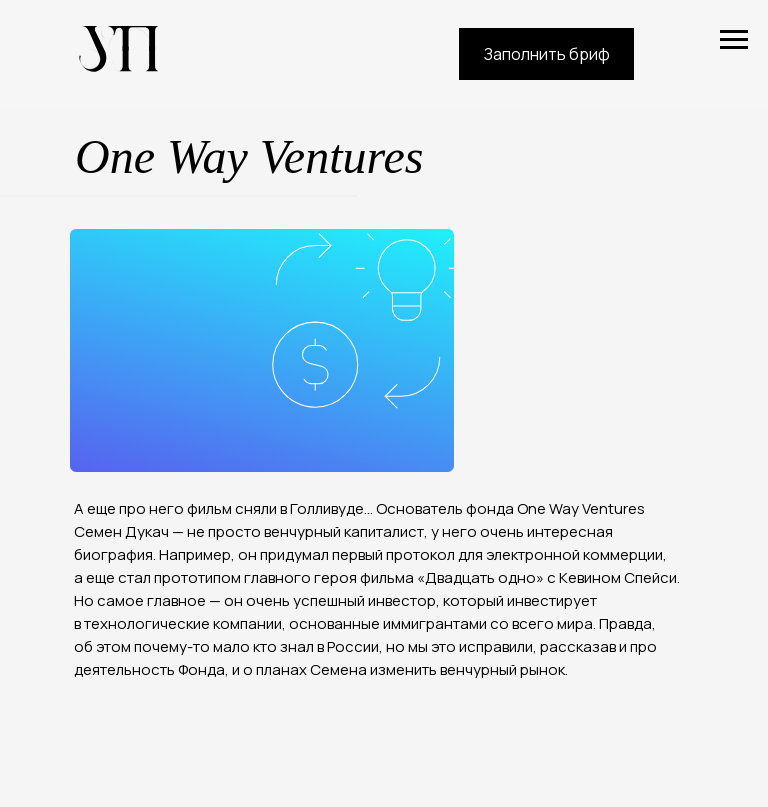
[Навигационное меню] (734, 40)
